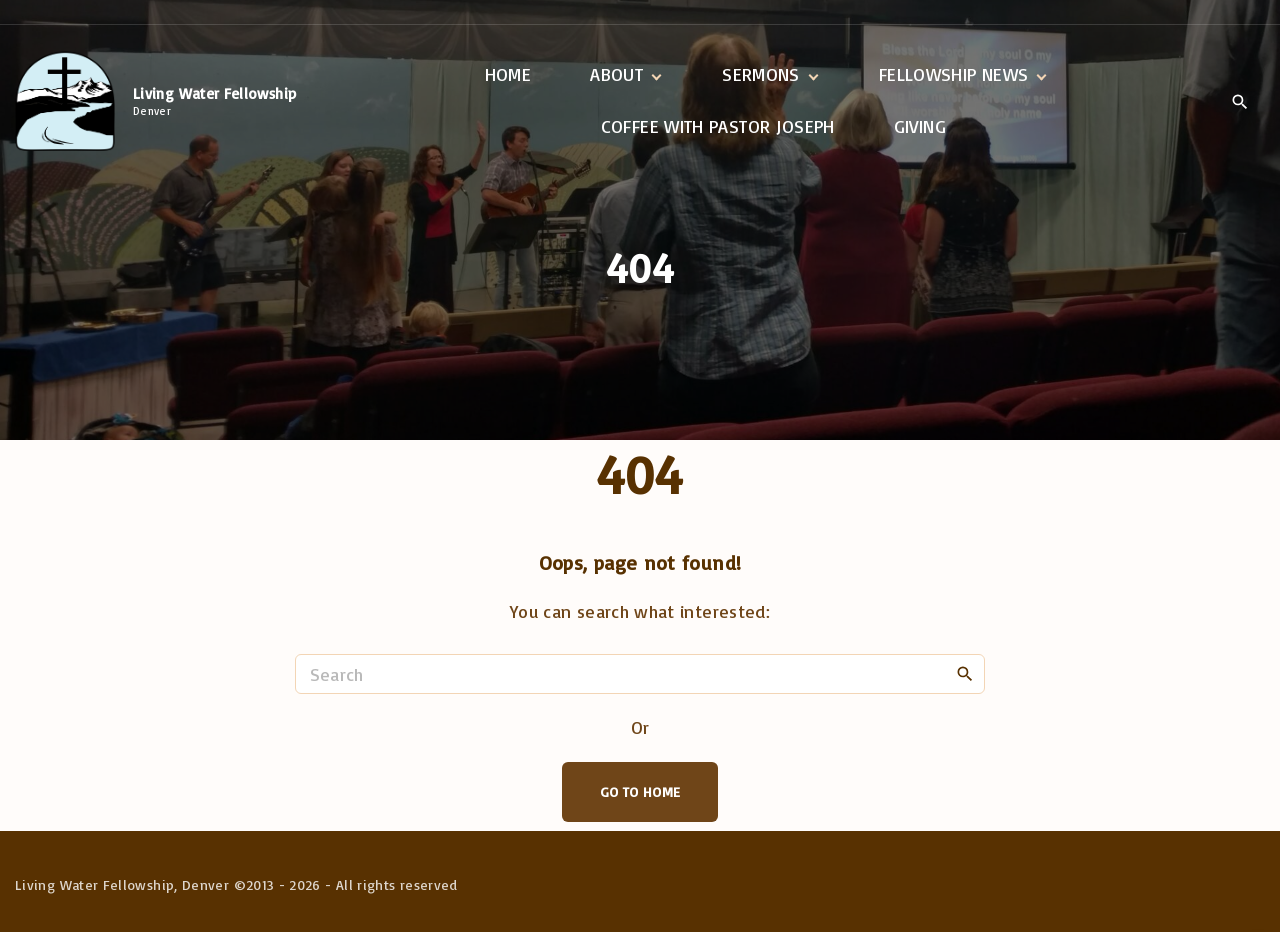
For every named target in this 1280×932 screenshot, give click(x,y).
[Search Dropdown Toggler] (1239, 102)
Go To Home (640, 791)
